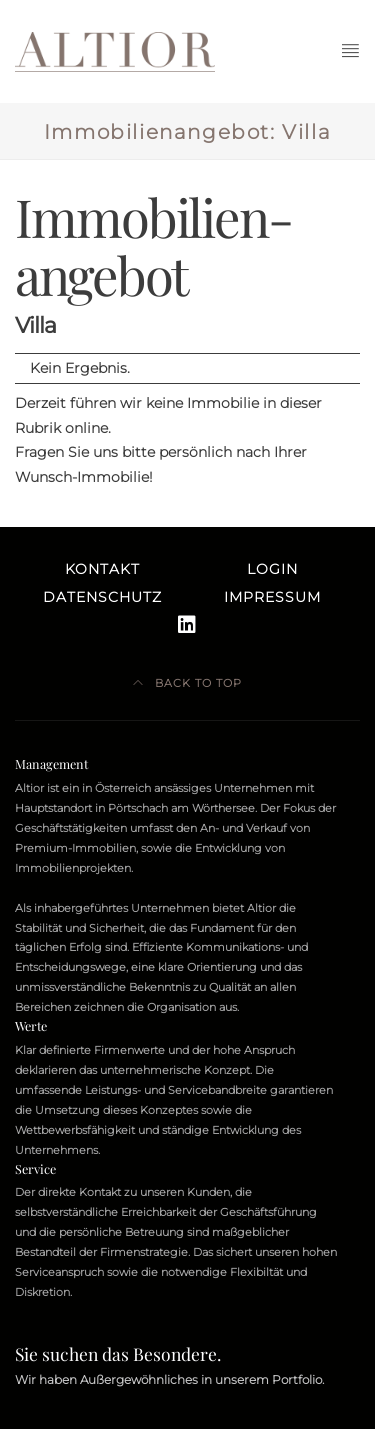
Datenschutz (102, 597)
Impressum (272, 597)
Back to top (187, 683)
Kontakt (102, 569)
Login (272, 569)
